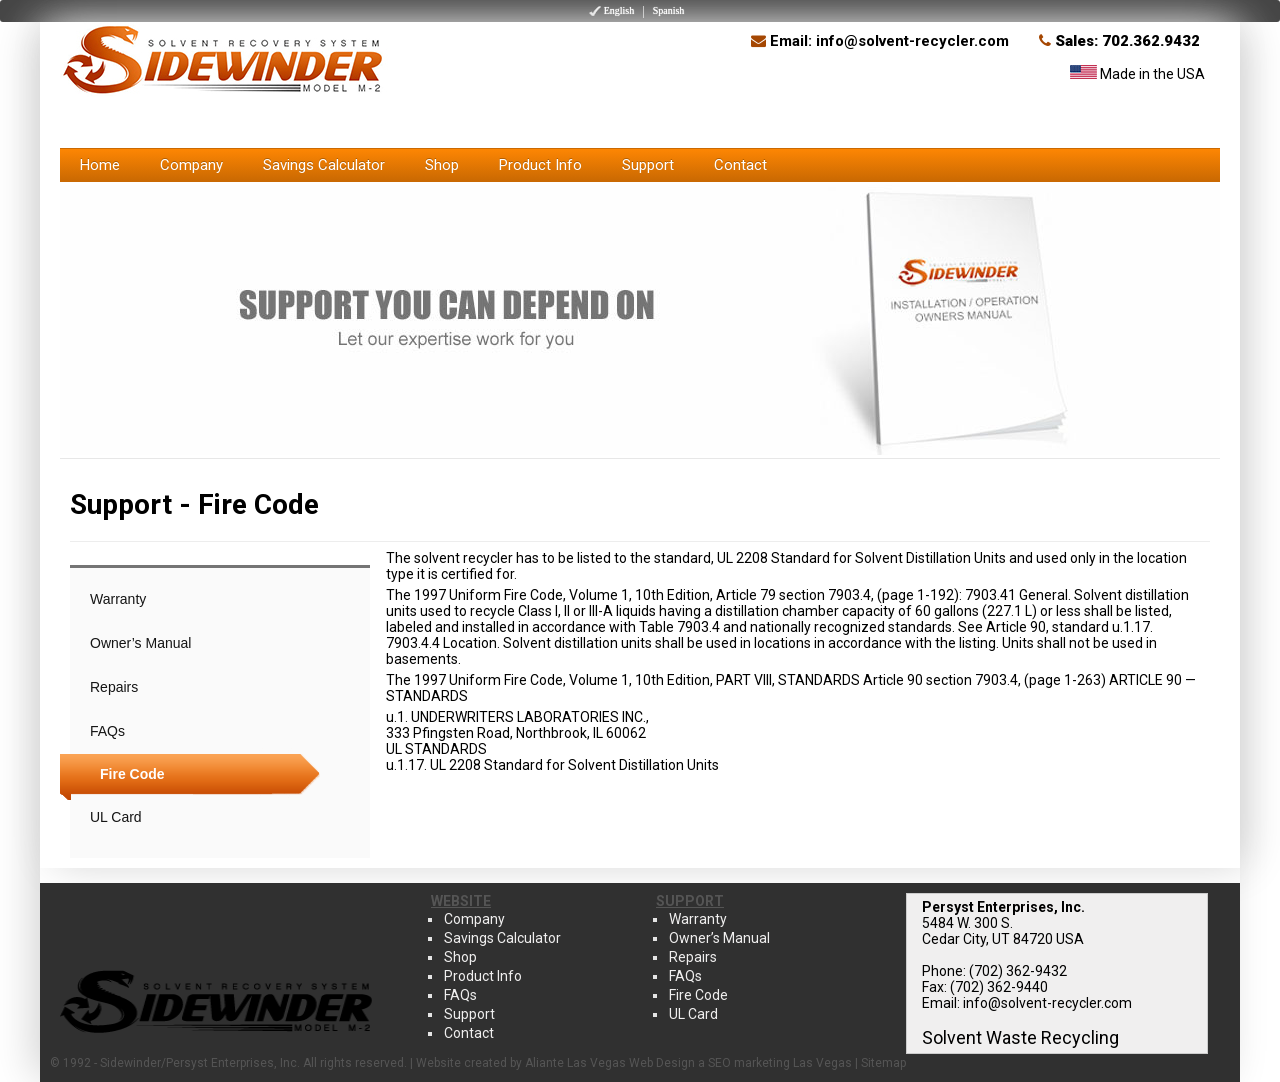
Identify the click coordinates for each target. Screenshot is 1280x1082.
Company (191, 165)
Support (648, 165)
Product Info (540, 165)
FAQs (107, 731)
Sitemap (883, 1063)
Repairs (114, 687)
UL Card (116, 817)
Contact (740, 165)
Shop (442, 165)
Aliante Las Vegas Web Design (610, 1063)
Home (100, 165)
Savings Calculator (324, 165)
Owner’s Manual (140, 643)
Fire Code (132, 774)
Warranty (118, 599)
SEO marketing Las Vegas (780, 1063)
